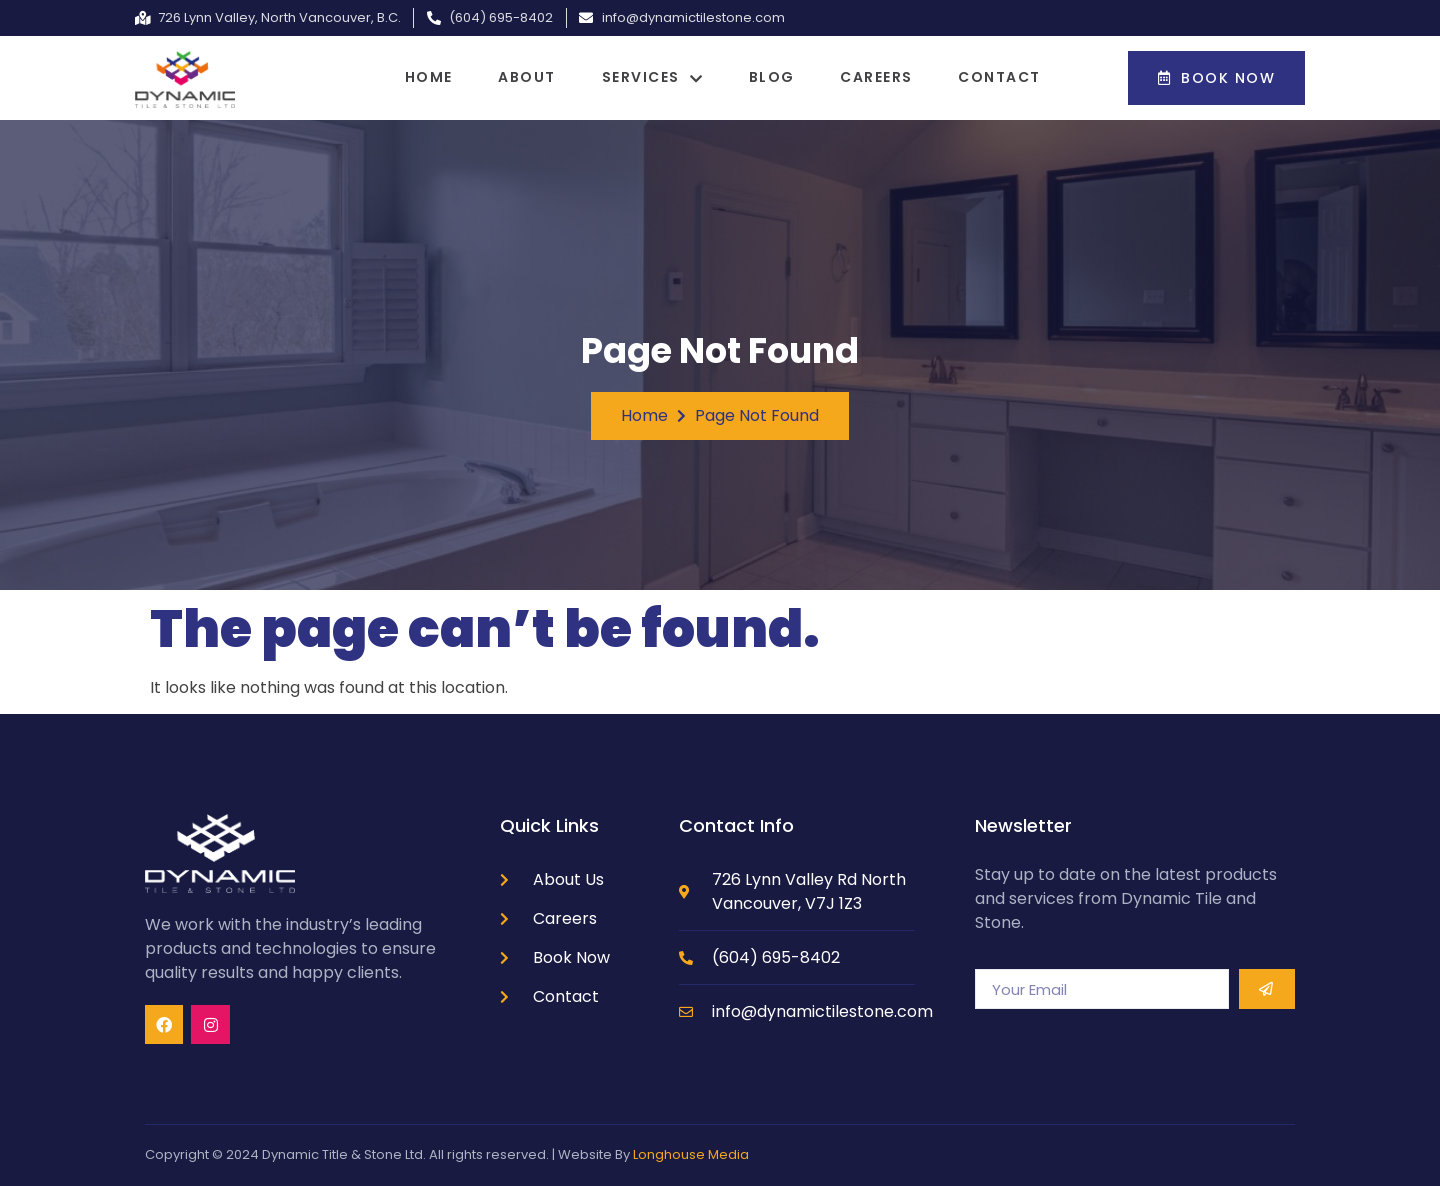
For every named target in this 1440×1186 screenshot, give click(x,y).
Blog (776, 77)
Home (420, 77)
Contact (1013, 77)
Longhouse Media (691, 1154)
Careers (885, 77)
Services (653, 77)
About (523, 77)
